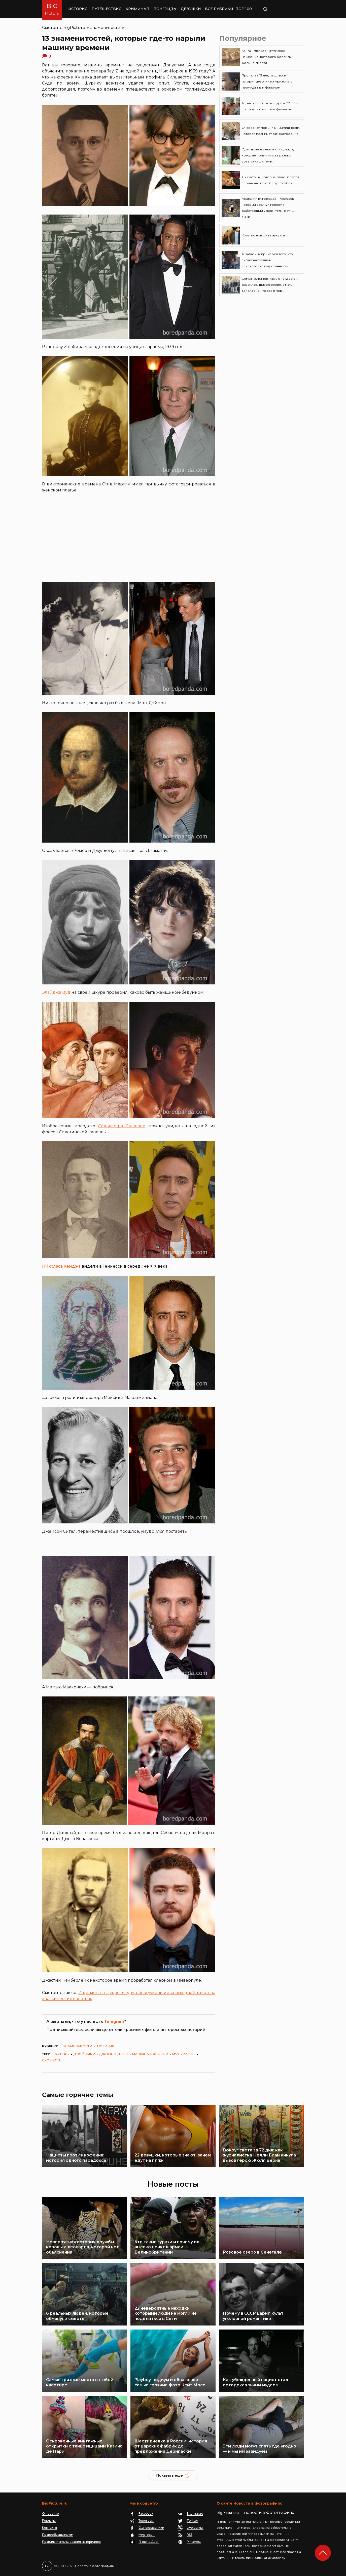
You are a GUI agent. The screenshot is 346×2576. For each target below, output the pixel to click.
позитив (105, 2046)
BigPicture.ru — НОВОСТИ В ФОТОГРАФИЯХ (255, 2513)
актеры (62, 2054)
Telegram (114, 2021)
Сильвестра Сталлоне (121, 1126)
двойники (84, 2054)
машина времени (150, 2054)
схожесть (51, 2060)
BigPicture (74, 27)
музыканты (183, 2054)
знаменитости (105, 27)
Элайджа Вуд (56, 992)
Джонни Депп (113, 2054)
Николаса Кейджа (61, 1266)
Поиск (280, 9)
